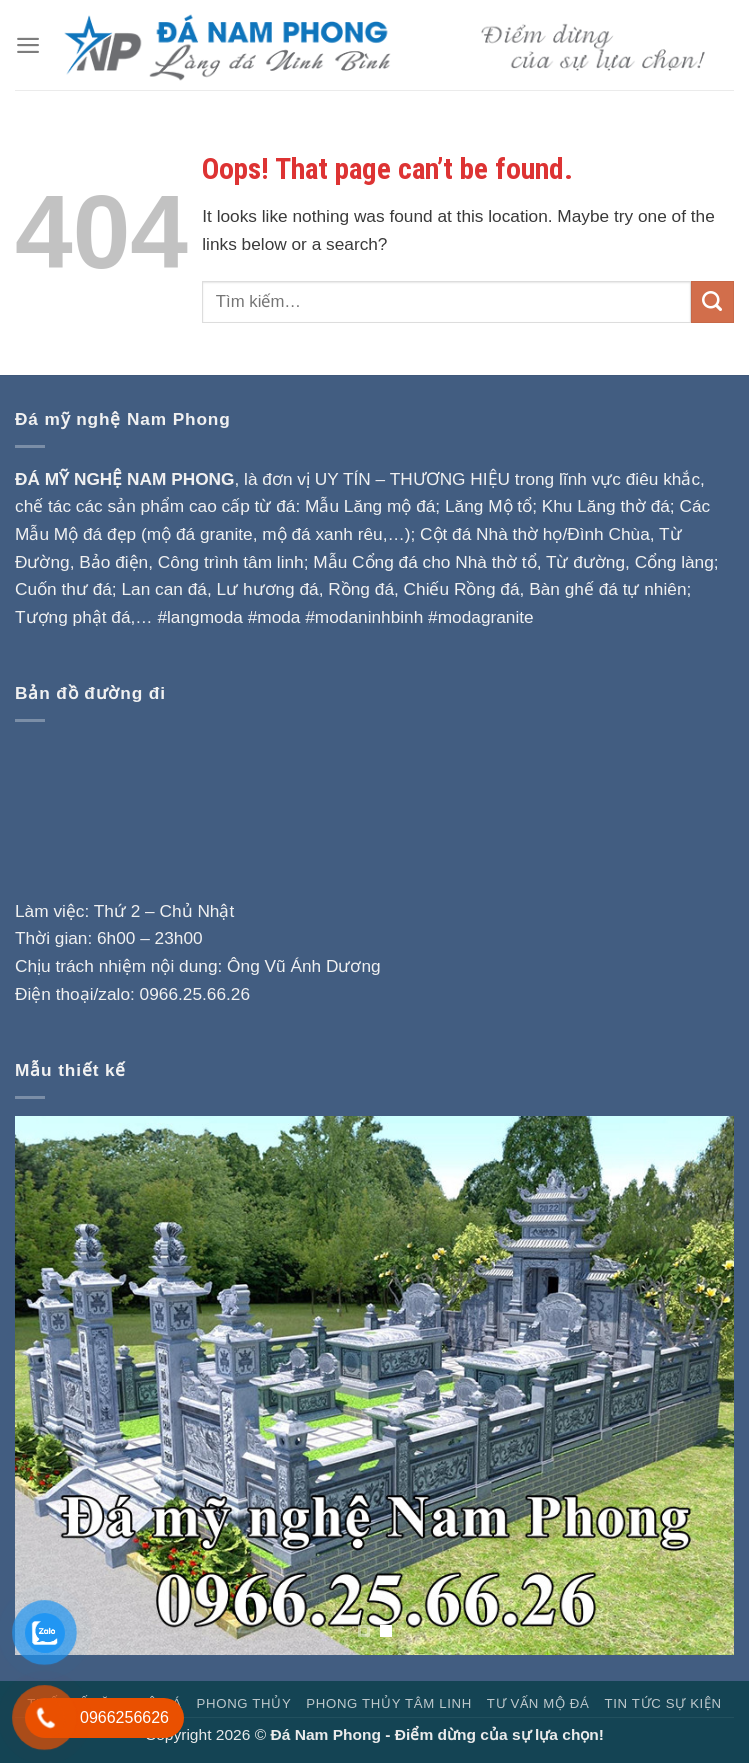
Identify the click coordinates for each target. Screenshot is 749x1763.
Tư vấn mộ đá (538, 1703)
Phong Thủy (244, 1703)
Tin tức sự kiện (662, 1703)
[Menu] (28, 45)
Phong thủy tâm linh (389, 1703)
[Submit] (712, 302)
